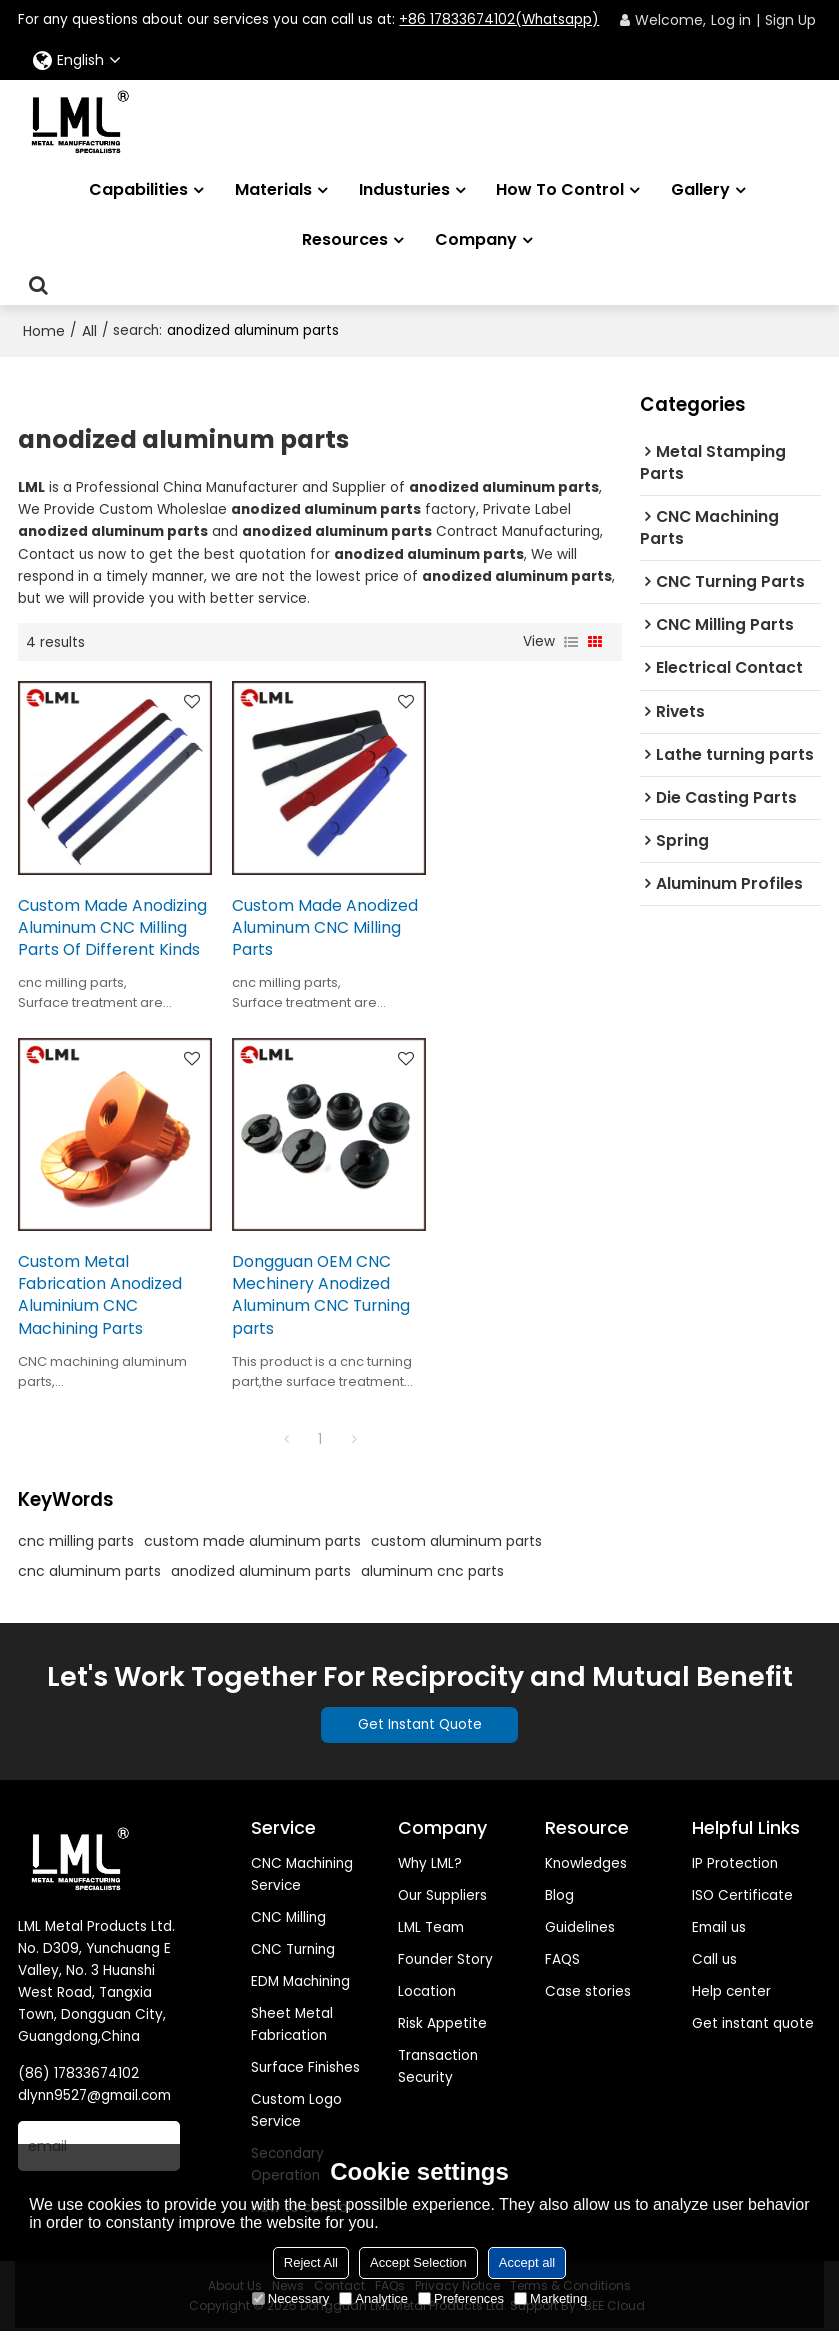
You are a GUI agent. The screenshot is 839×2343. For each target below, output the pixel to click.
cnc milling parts (76, 1552)
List (571, 642)
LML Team (431, 1938)
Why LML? (430, 1874)
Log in (731, 20)
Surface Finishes (305, 2078)
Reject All (311, 2262)
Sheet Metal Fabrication (292, 2035)
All (89, 331)
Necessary (290, 2298)
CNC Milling (288, 1928)
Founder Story (445, 1970)
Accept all (527, 2262)
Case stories (588, 2002)
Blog (559, 1906)
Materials (273, 189)
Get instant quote (753, 2034)
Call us (714, 1970)
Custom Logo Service (296, 2122)
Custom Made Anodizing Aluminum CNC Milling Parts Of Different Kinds (96, 931)
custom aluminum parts (456, 1552)
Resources (345, 239)
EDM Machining (300, 1992)
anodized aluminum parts (261, 1582)
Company (476, 239)
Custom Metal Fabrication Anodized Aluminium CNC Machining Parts (516, 931)
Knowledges (586, 1874)
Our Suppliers (442, 1906)
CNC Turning (293, 1960)
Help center (731, 2002)
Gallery (700, 189)
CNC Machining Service (302, 1885)
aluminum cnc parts (432, 1582)
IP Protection (735, 1874)
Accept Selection (418, 2262)
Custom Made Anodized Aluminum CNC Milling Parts (319, 920)
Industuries (404, 189)
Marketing (550, 2298)
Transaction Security (438, 2077)
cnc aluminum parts (89, 1582)
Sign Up (790, 20)
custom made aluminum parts (252, 1552)
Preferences (461, 2298)
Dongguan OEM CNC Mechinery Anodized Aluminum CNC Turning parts (107, 1305)
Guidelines (580, 1938)
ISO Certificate (742, 1906)
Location (427, 2002)
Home (44, 331)
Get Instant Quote (420, 1735)
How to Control (560, 189)
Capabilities (138, 189)
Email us (719, 1938)
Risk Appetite (442, 2034)
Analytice (373, 2298)
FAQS (562, 1970)
